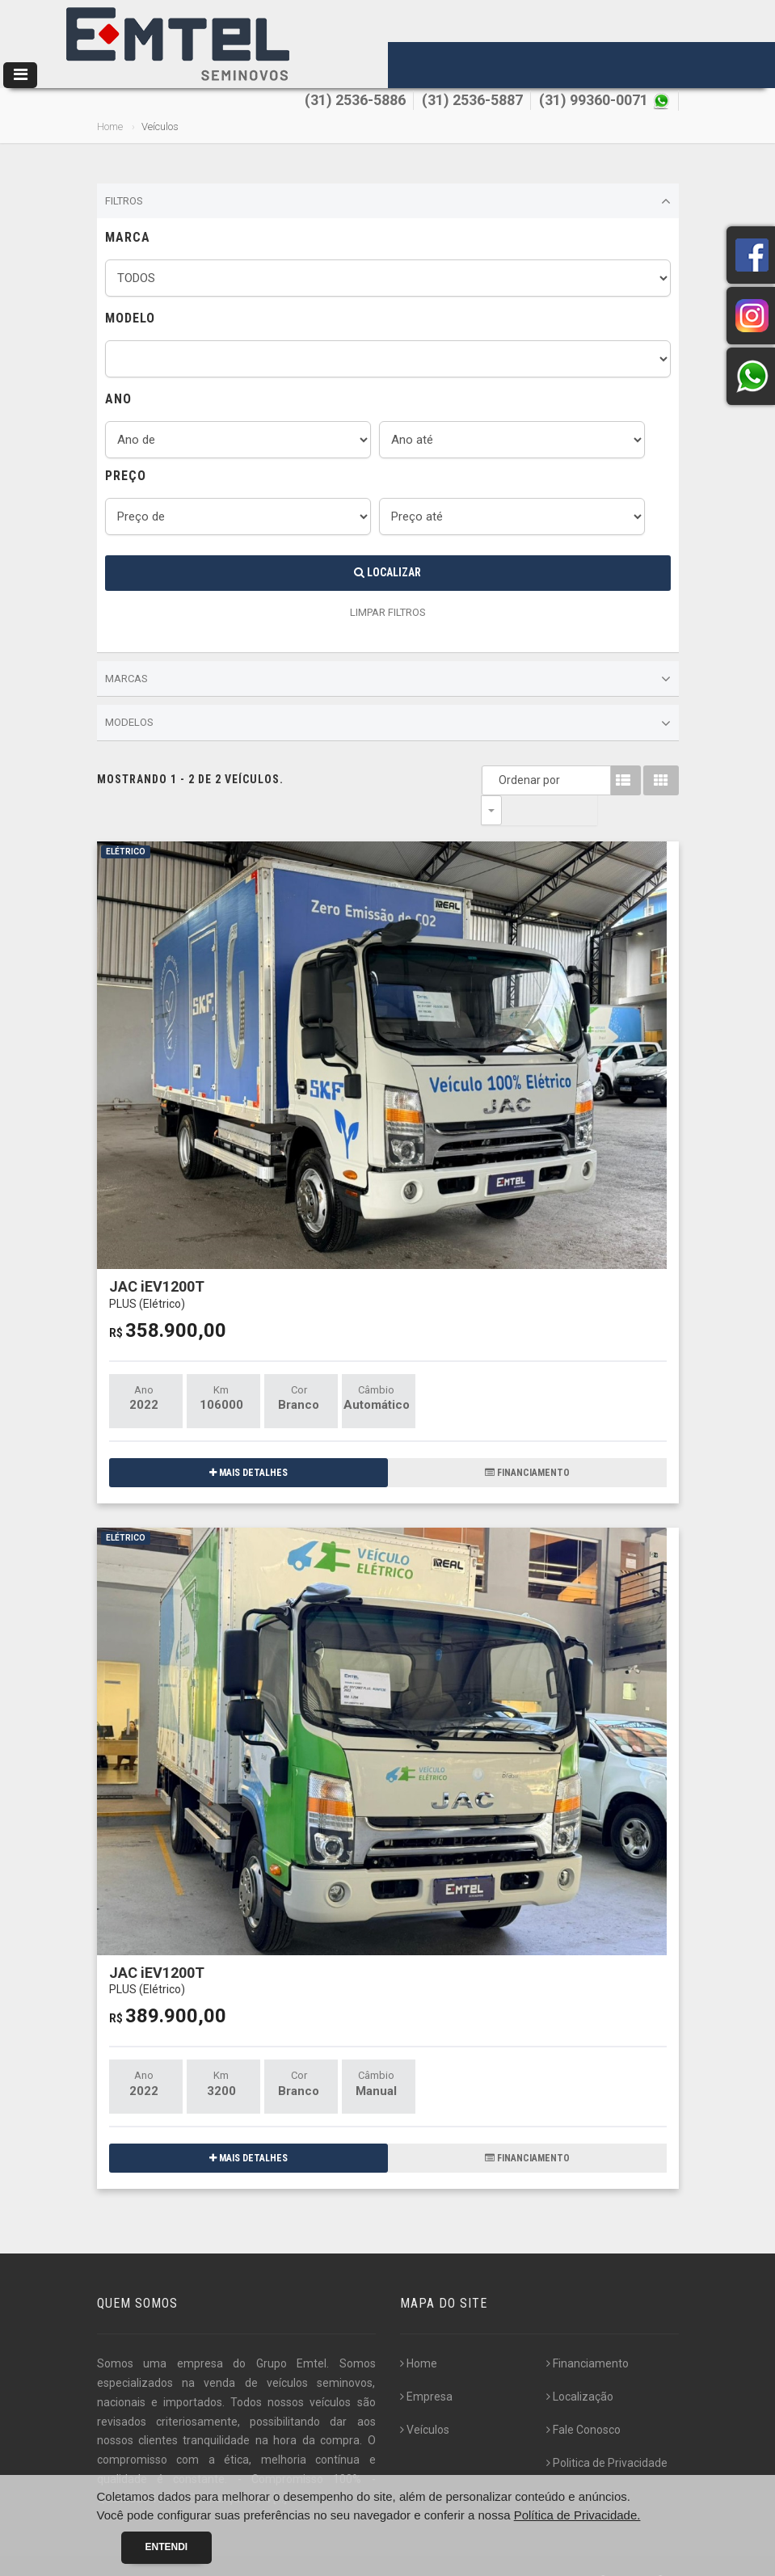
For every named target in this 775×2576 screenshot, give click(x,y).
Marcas (388, 679)
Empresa (426, 2366)
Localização (579, 2366)
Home (110, 126)
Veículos (424, 2399)
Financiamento (587, 2333)
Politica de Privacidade (607, 2432)
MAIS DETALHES (248, 1442)
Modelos (388, 723)
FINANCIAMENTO (527, 1442)
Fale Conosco (583, 2399)
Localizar (387, 572)
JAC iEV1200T (156, 1264)
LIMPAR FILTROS (388, 612)
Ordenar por (495, 780)
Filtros (388, 201)
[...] (280, 2468)
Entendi (166, 2547)
